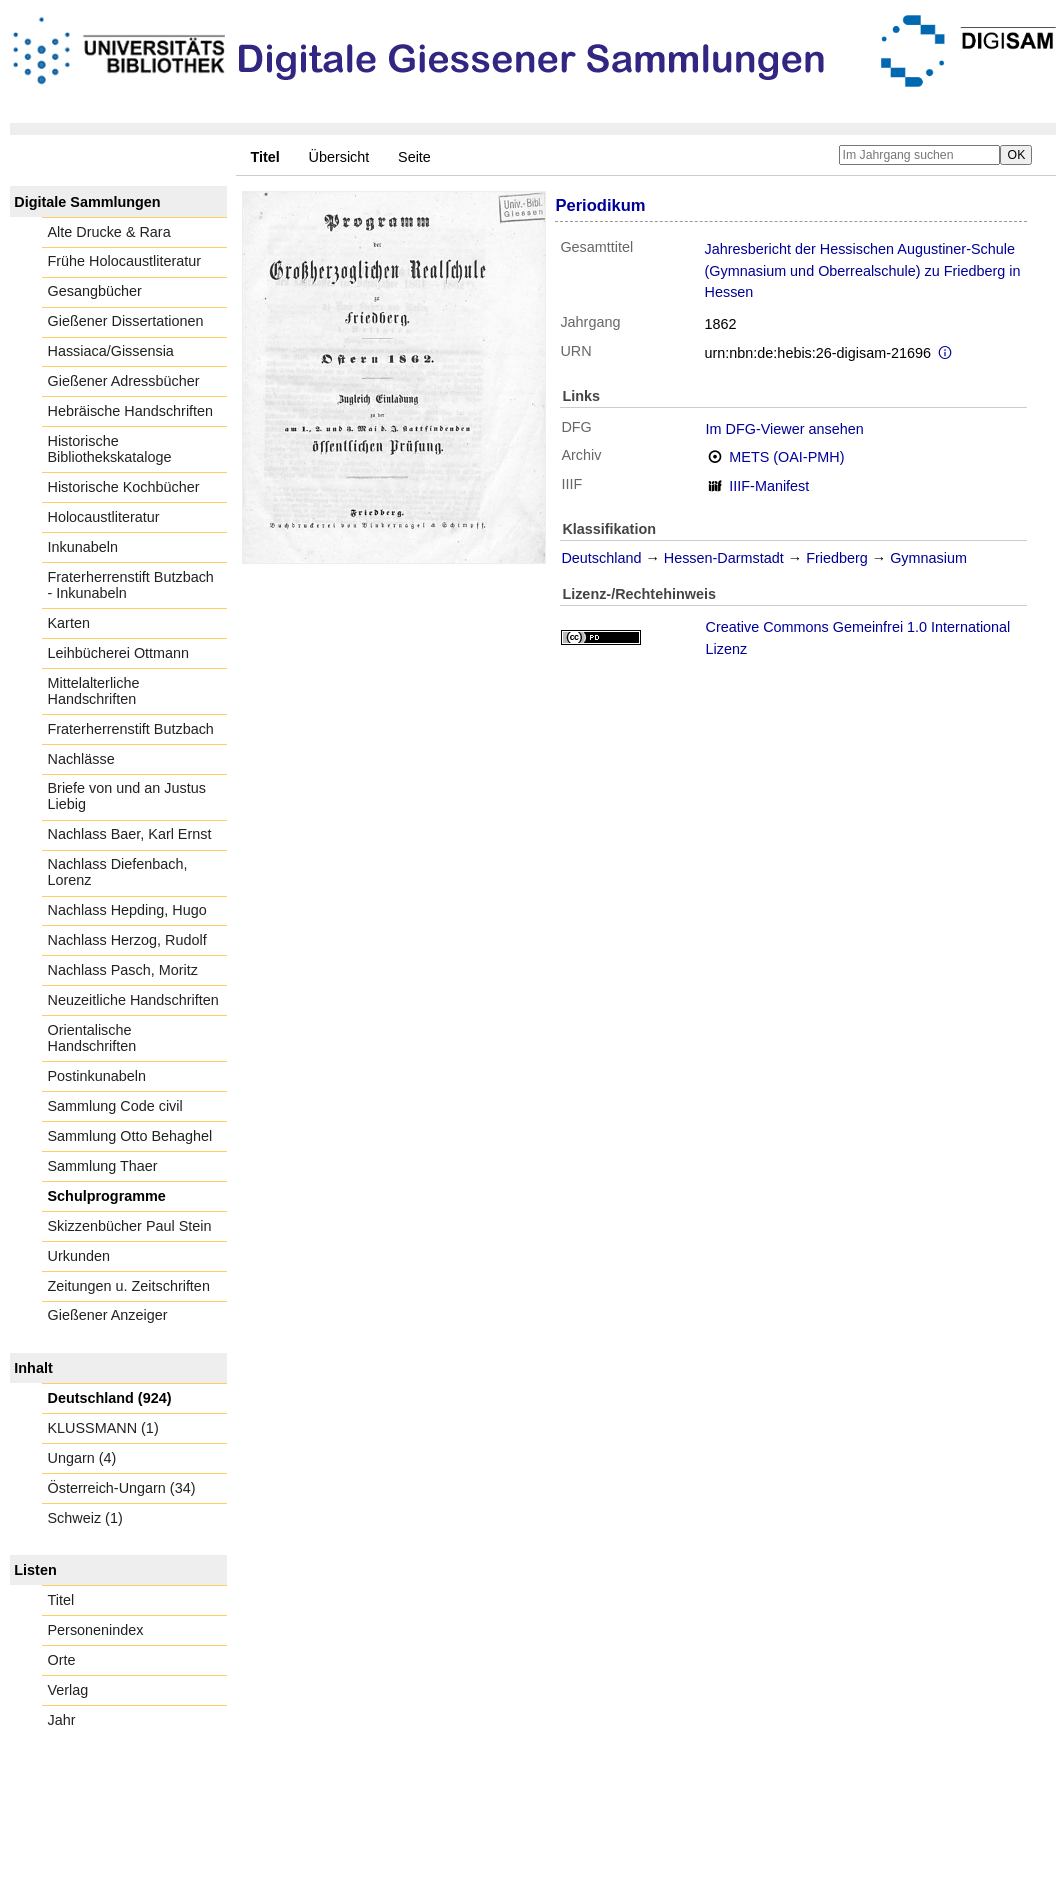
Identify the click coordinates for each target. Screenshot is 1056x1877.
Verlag (68, 1690)
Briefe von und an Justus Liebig (127, 796)
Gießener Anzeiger (108, 1315)
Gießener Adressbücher (124, 381)
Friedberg (837, 558)
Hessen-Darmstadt (724, 558)
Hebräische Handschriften (131, 411)
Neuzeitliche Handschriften (133, 1000)
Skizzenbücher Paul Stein (130, 1226)
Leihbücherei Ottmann (119, 653)
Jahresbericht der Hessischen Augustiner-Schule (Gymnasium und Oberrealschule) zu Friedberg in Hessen (863, 270)
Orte (62, 1660)
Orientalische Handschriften (92, 1038)
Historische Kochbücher (124, 487)
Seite (414, 157)
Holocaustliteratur (104, 517)
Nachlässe (81, 759)
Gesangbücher (95, 291)
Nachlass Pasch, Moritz (123, 970)
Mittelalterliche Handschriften (94, 691)
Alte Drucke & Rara (109, 232)
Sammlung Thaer (103, 1166)
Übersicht (339, 157)
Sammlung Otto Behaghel (130, 1136)
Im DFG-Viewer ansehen (785, 429)
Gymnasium (928, 558)
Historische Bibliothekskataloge (110, 449)
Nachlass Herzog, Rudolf (127, 940)
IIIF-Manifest (769, 486)
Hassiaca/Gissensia (111, 351)
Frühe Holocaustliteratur (125, 261)
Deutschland (601, 558)
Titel (61, 1600)
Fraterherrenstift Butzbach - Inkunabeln (131, 585)
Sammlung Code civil (115, 1106)
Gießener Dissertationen (126, 321)
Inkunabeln (83, 547)
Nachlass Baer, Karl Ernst (130, 834)
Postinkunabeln (97, 1076)
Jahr (62, 1720)
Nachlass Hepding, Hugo (127, 910)
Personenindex (96, 1630)
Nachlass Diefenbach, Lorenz (118, 872)
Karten (69, 623)
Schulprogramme (107, 1196)
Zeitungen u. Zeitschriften (129, 1286)
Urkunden (79, 1256)
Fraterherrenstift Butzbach (131, 729)
